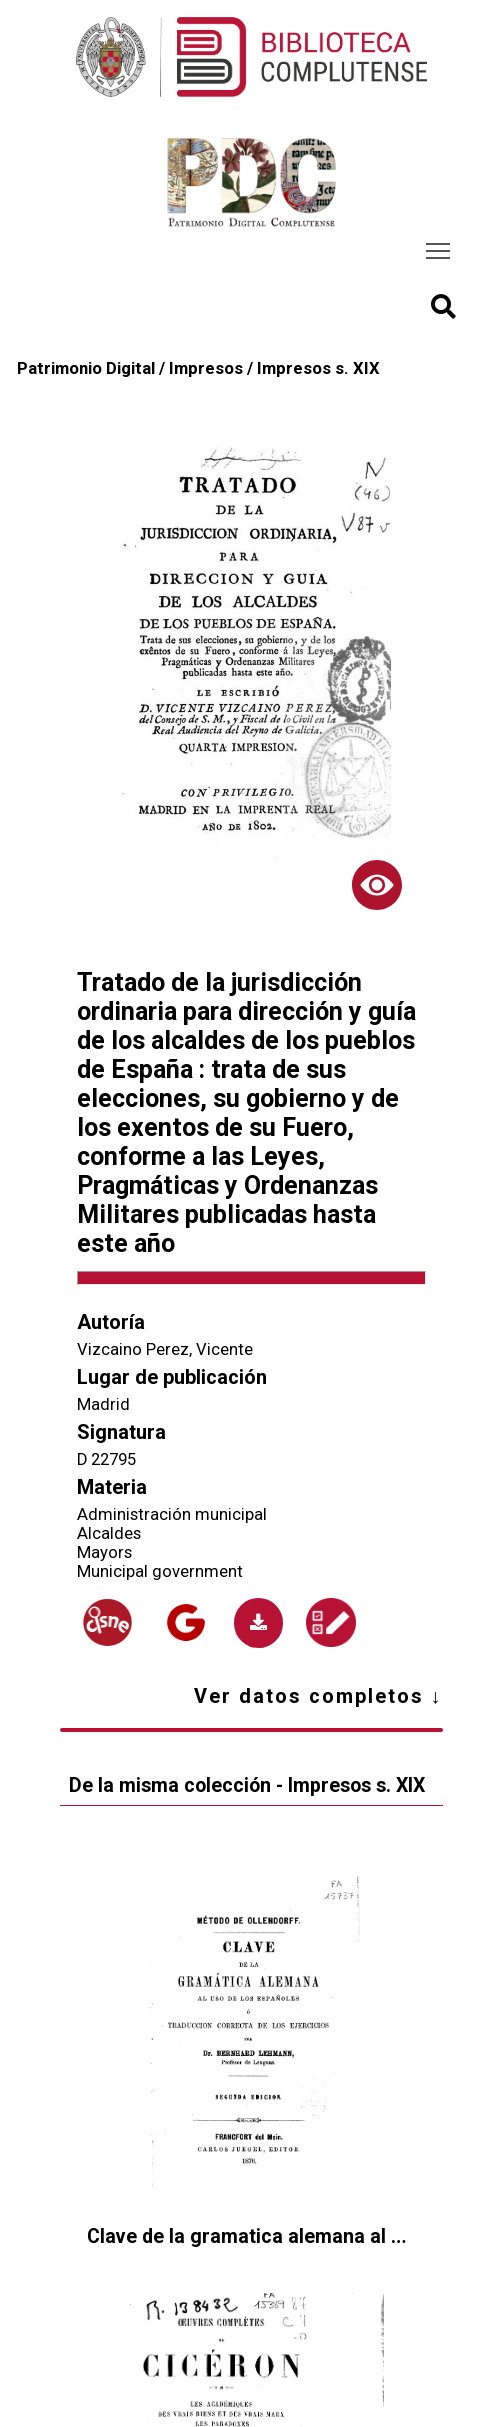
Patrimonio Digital (86, 368)
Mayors (104, 1552)
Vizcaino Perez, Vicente (165, 1349)
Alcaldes (109, 1533)
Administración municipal (172, 1514)
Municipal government (160, 1571)
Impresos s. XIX (318, 368)
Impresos (206, 368)
